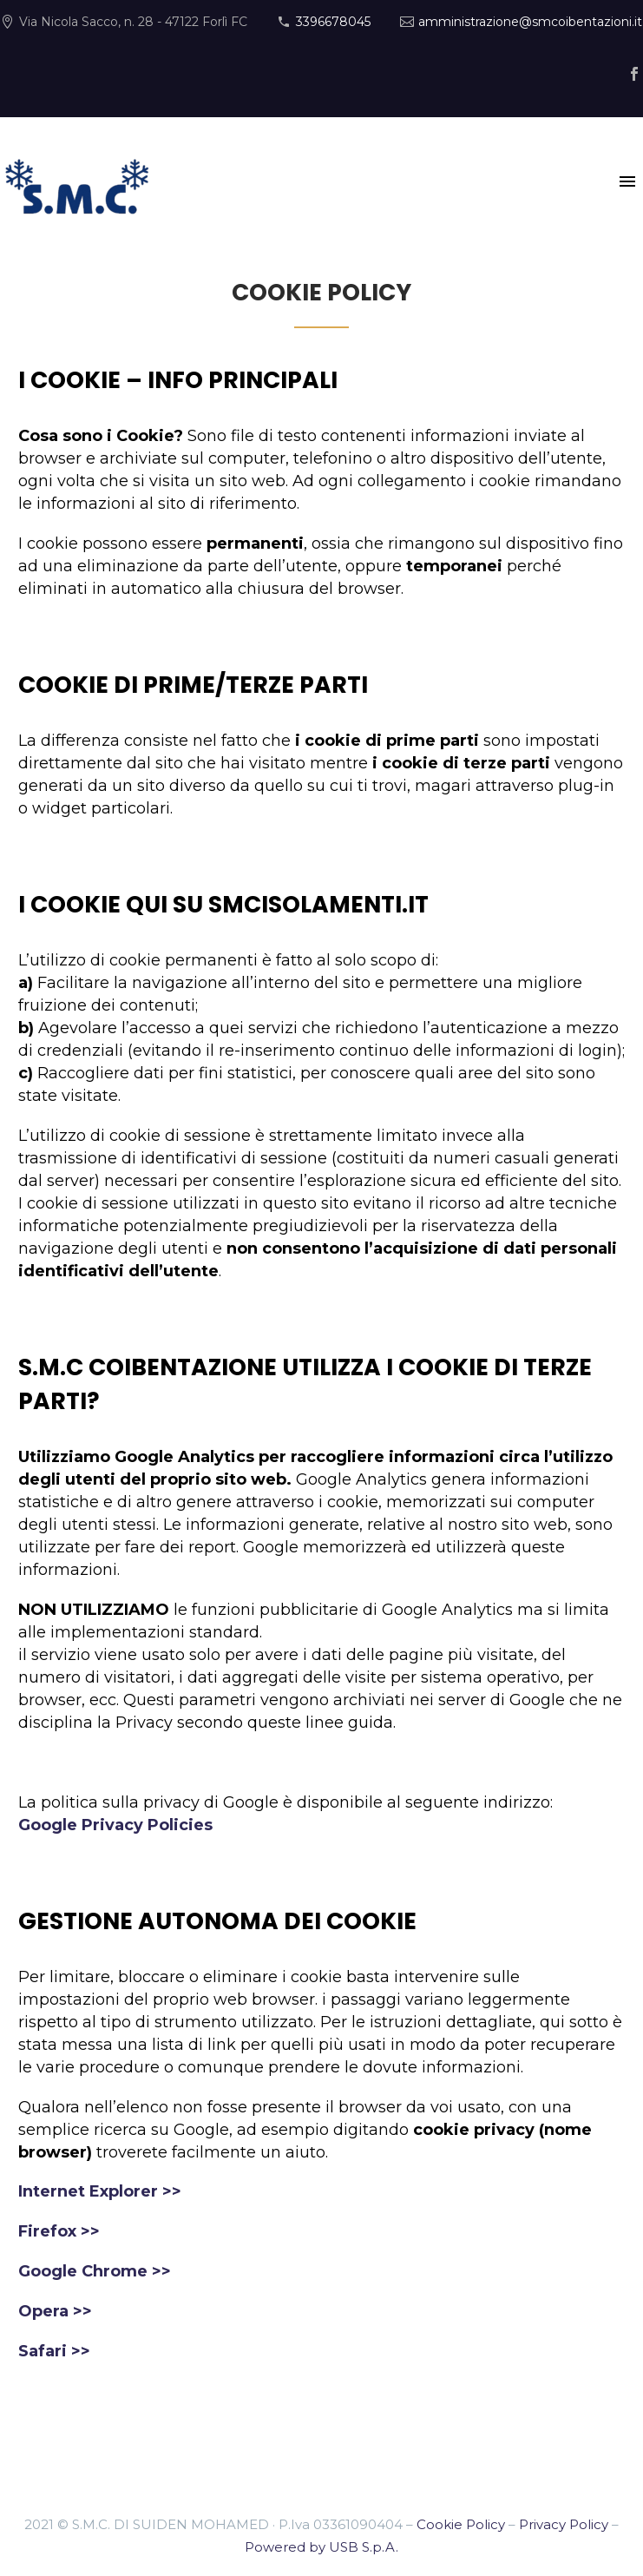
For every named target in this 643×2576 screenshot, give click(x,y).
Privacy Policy (563, 2524)
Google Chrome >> (94, 2271)
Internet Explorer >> (99, 2191)
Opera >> (55, 2311)
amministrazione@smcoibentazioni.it (530, 22)
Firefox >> (59, 2231)
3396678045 (333, 22)
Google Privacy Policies (115, 1825)
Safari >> (54, 2351)
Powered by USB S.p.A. (321, 2547)
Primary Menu (627, 181)
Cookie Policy (461, 2524)
